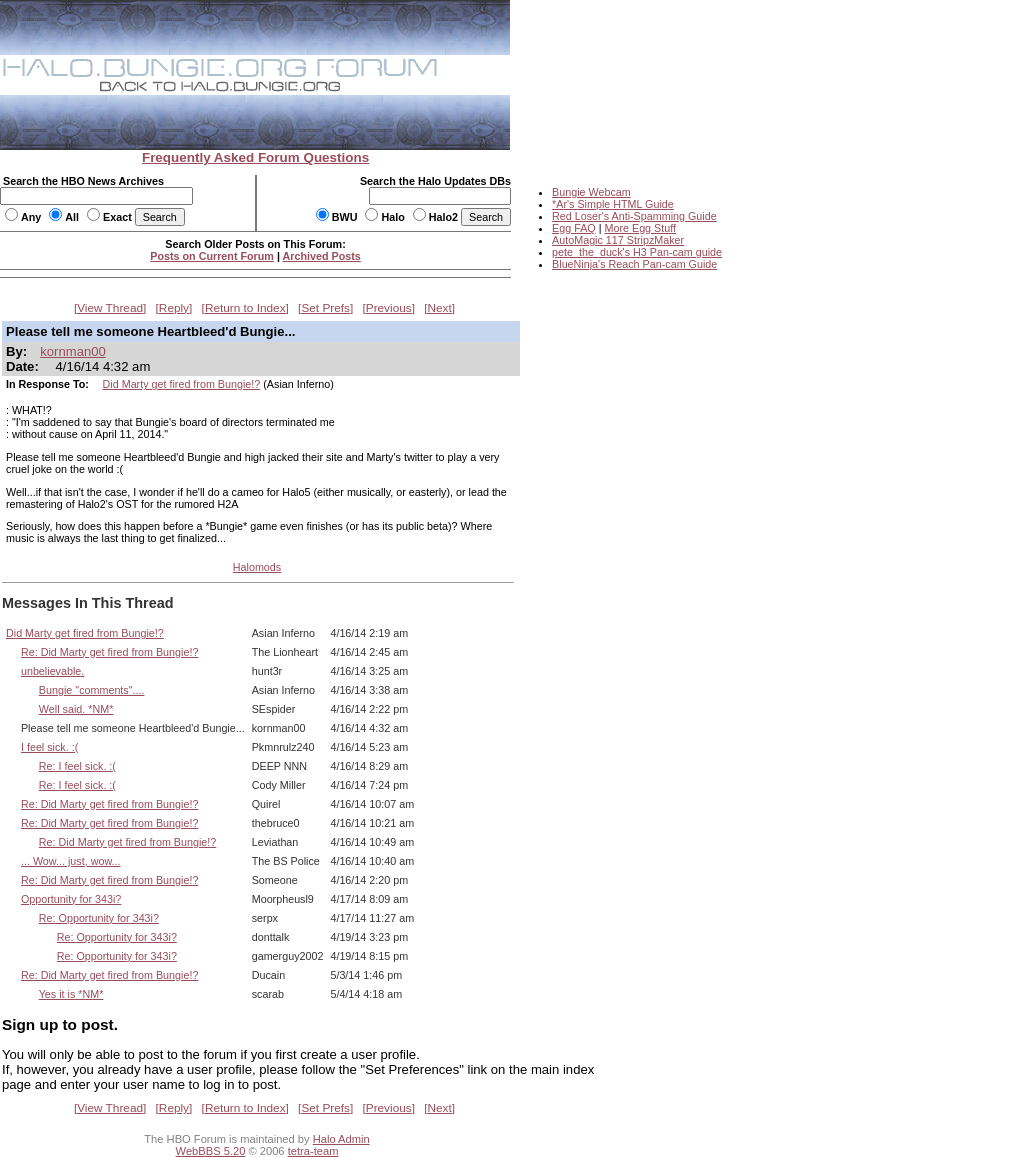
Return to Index (245, 308)
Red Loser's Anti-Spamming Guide (634, 216)
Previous (389, 308)
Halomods (257, 567)
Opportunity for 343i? (71, 899)
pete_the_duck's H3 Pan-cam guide (637, 252)
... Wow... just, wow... (71, 861)
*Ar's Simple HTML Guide (613, 204)
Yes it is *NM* (71, 994)
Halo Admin (341, 1139)
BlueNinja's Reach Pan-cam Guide (634, 264)
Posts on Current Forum (212, 256)
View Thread (110, 308)
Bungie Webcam (591, 192)
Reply (174, 308)
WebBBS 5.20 (211, 1151)
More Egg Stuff (640, 228)
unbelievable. (52, 671)
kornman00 (73, 351)
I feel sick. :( (49, 747)
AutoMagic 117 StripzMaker (618, 240)
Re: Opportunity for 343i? (99, 918)
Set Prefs (325, 308)
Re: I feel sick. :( (77, 766)
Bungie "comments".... (92, 690)
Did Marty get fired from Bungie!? (182, 384)
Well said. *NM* (76, 709)
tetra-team (313, 1151)
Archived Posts (322, 256)
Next (440, 308)
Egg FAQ (574, 228)
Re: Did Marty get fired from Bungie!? (109, 652)
